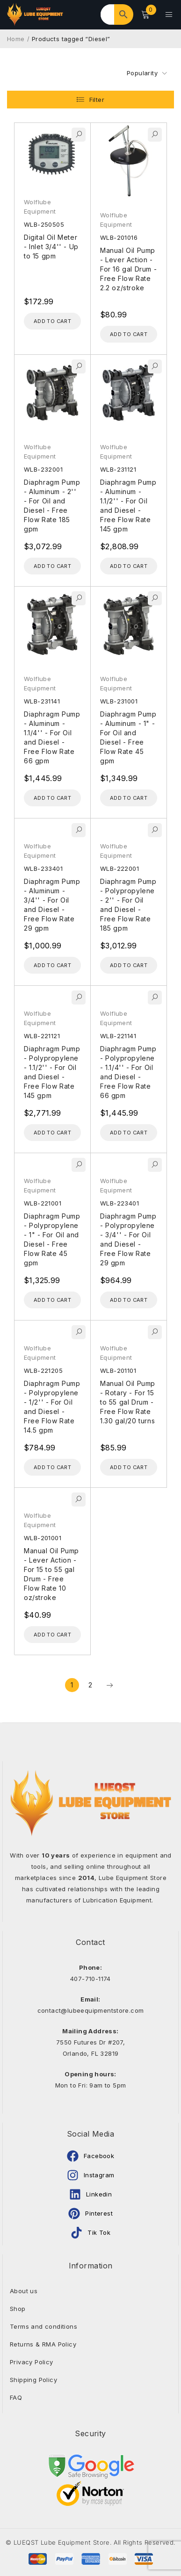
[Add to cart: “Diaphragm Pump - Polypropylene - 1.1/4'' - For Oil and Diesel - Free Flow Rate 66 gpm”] (128, 1132)
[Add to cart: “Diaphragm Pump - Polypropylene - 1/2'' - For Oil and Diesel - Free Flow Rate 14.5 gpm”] (52, 1467)
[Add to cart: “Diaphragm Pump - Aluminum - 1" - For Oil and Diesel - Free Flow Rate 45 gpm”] (128, 797)
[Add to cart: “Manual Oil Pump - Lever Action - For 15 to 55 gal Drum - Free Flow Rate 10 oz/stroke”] (52, 1634)
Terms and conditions (43, 2326)
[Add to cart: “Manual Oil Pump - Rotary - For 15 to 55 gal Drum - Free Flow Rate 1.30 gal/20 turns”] (128, 1467)
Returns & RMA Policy (43, 2344)
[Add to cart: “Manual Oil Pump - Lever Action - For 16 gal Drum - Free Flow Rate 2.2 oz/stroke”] (128, 334)
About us (23, 2291)
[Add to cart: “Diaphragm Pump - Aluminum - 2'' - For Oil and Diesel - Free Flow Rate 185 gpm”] (52, 566)
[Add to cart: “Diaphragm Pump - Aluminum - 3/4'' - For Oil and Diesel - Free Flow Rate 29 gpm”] (52, 965)
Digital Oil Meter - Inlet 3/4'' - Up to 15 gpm (51, 246)
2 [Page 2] (90, 1685)
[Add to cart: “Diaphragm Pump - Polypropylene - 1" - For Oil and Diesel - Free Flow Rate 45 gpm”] (52, 1300)
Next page (109, 1685)
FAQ (16, 2397)
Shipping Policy (33, 2379)
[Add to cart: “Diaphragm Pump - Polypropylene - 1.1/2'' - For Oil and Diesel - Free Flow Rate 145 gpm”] (52, 1132)
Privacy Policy (31, 2362)
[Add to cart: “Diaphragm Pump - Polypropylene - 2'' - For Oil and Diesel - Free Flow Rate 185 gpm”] (128, 965)
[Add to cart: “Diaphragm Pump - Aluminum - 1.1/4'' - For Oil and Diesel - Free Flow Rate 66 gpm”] (52, 797)
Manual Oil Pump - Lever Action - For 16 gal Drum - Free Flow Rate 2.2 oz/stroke (128, 269)
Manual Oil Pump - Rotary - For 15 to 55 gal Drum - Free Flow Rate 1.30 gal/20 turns (127, 1402)
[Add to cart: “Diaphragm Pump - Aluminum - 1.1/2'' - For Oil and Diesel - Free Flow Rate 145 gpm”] (128, 566)
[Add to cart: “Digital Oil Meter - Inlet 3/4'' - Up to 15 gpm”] (52, 321)
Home (16, 39)
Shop (18, 2308)
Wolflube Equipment (40, 206)
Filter (96, 99)
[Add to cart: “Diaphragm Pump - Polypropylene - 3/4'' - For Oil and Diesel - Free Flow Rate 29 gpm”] (128, 1300)
